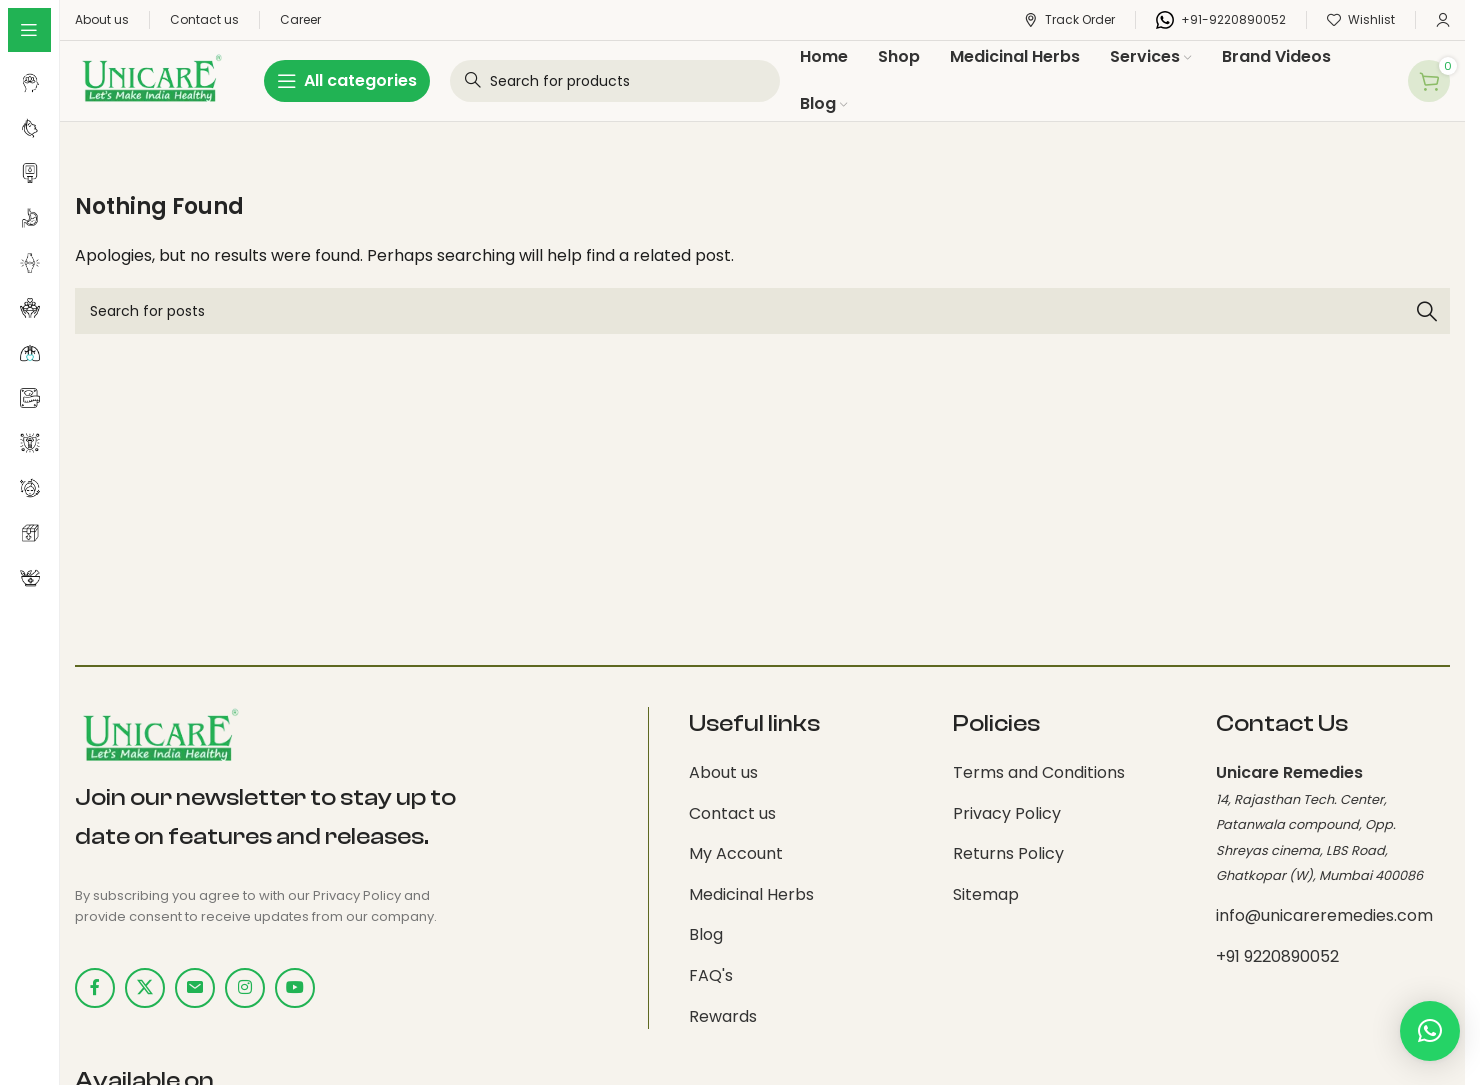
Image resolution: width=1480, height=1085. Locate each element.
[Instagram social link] (245, 988)
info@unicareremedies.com (1324, 915)
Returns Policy (1008, 853)
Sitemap (986, 894)
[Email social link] (195, 988)
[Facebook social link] (95, 988)
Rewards (723, 1016)
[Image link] (158, 736)
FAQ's (711, 975)
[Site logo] (150, 79)
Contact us (732, 813)
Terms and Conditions (1039, 772)
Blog (706, 934)
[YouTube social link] (295, 988)
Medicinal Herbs (751, 894)
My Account (736, 853)
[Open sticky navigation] (347, 81)
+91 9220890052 (1277, 956)
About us (723, 772)
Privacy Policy (1007, 813)
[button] (1430, 1031)
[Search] (762, 311)
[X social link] (145, 988)
